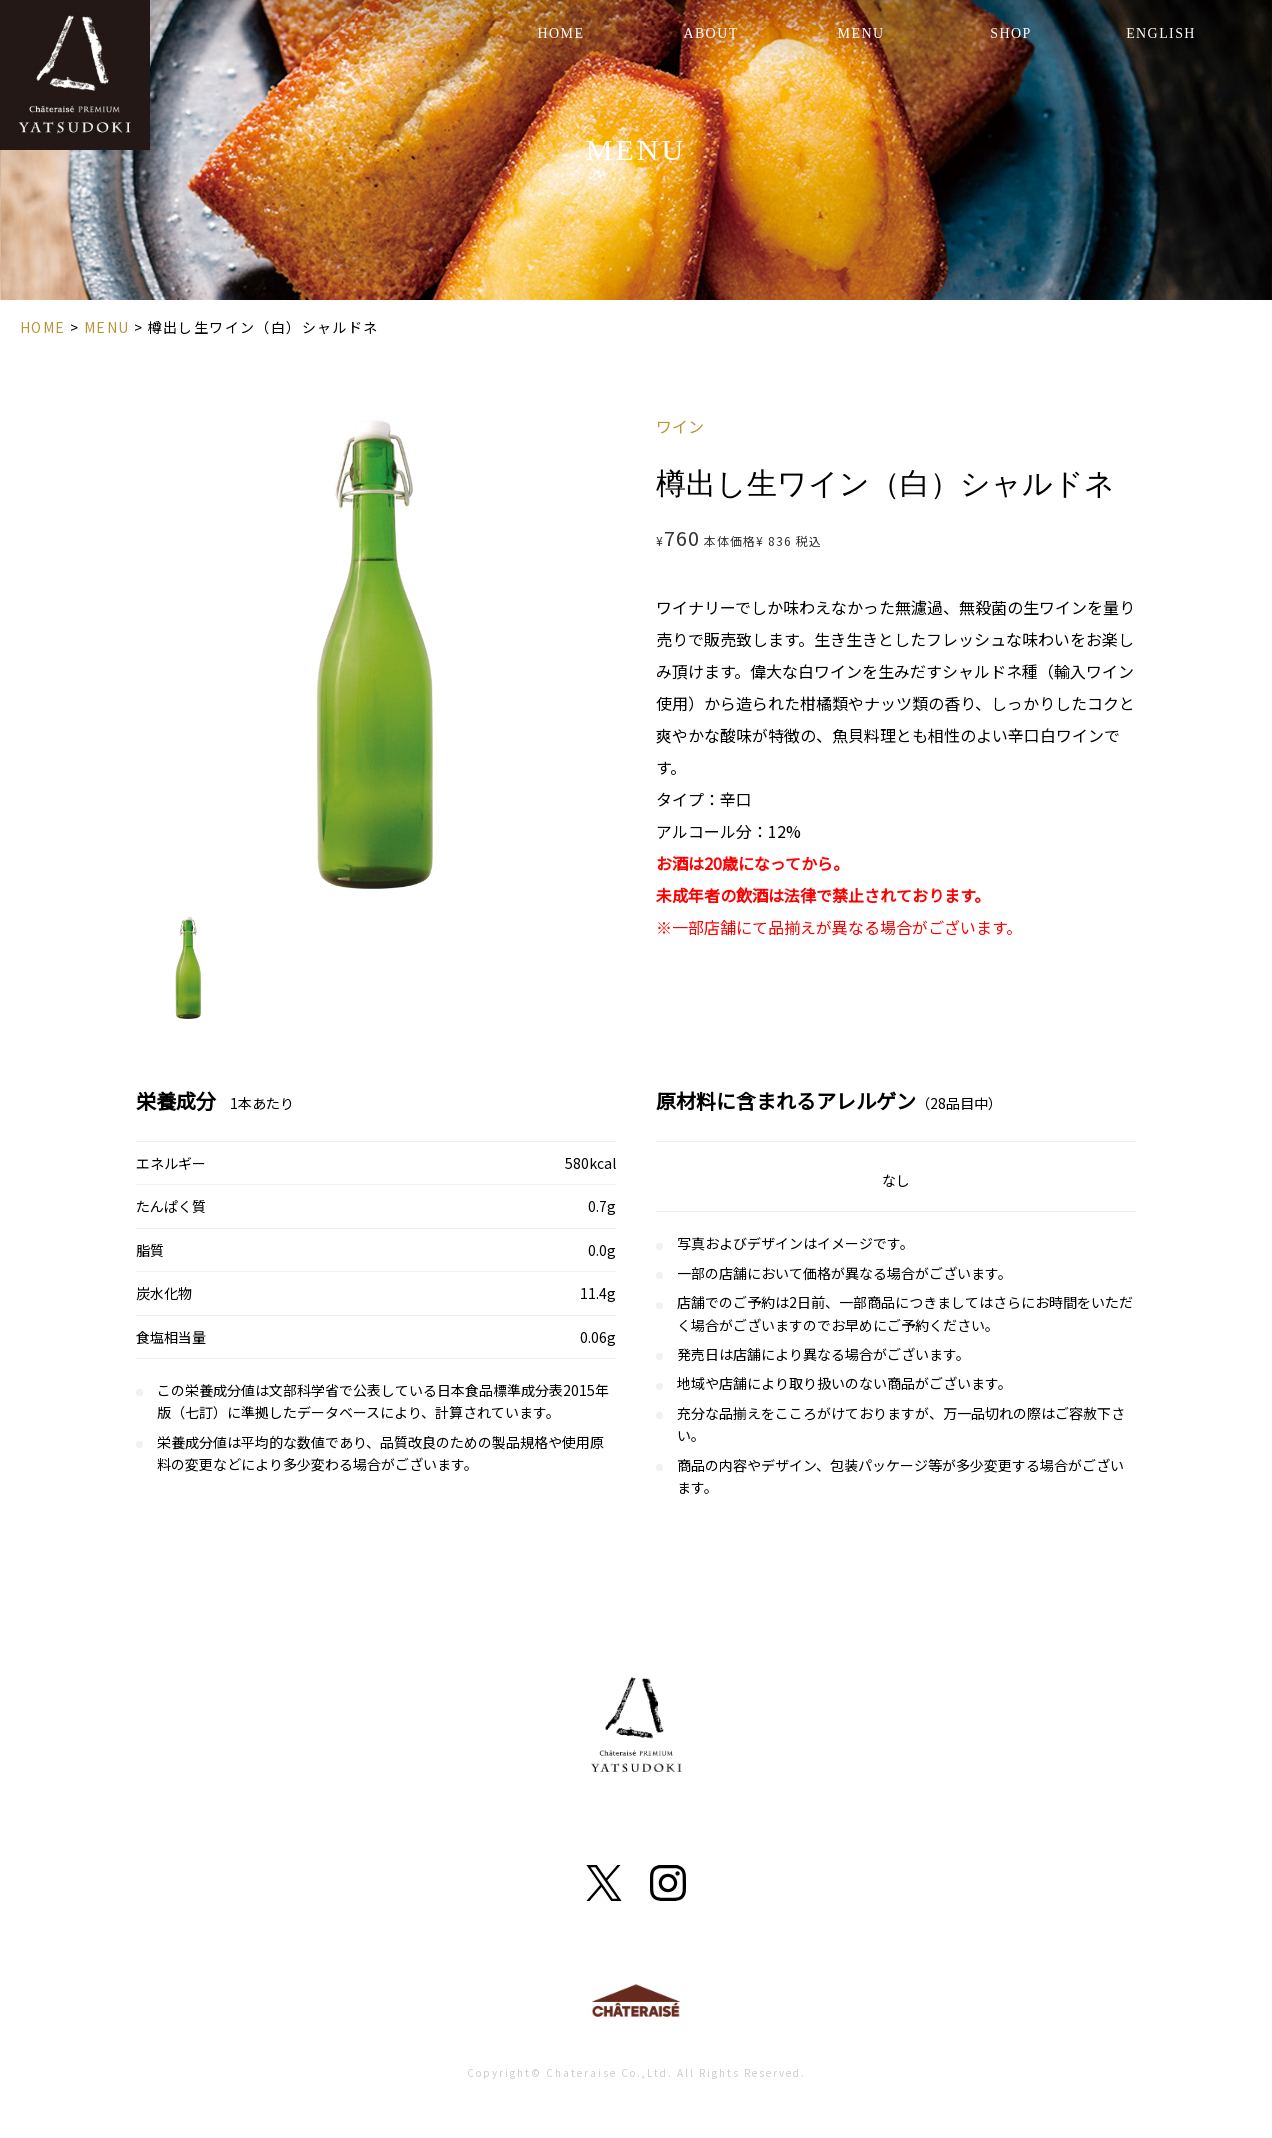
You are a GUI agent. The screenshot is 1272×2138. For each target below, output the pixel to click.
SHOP (1010, 33)
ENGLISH (1161, 33)
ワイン (680, 426)
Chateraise (636, 2005)
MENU (861, 33)
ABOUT (710, 33)
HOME (561, 33)
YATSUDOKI (75, 75)
